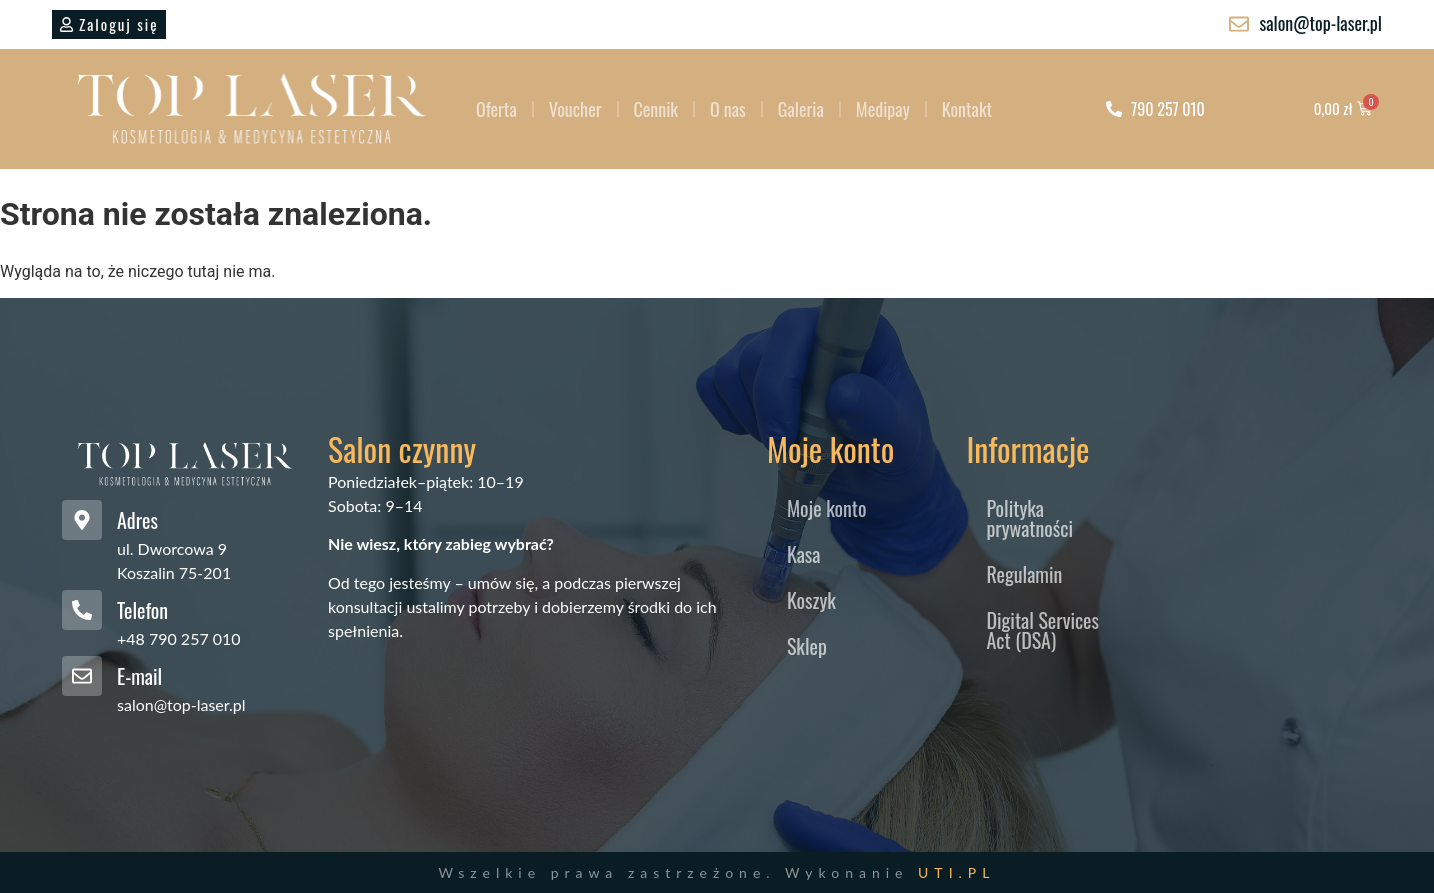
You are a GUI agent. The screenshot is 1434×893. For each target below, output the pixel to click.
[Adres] (82, 520)
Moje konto (827, 508)
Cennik (656, 109)
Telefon (142, 610)
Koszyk (811, 600)
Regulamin (1024, 574)
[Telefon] (82, 610)
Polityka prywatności (1029, 518)
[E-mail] (82, 676)
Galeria (801, 109)
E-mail (139, 676)
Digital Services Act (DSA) (1042, 630)
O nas (728, 109)
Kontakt (967, 109)
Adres (137, 520)
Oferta (496, 109)
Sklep (807, 646)
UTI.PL (956, 872)
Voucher (575, 109)
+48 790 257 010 (179, 638)
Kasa (804, 554)
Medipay (883, 109)
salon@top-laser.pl (181, 704)
